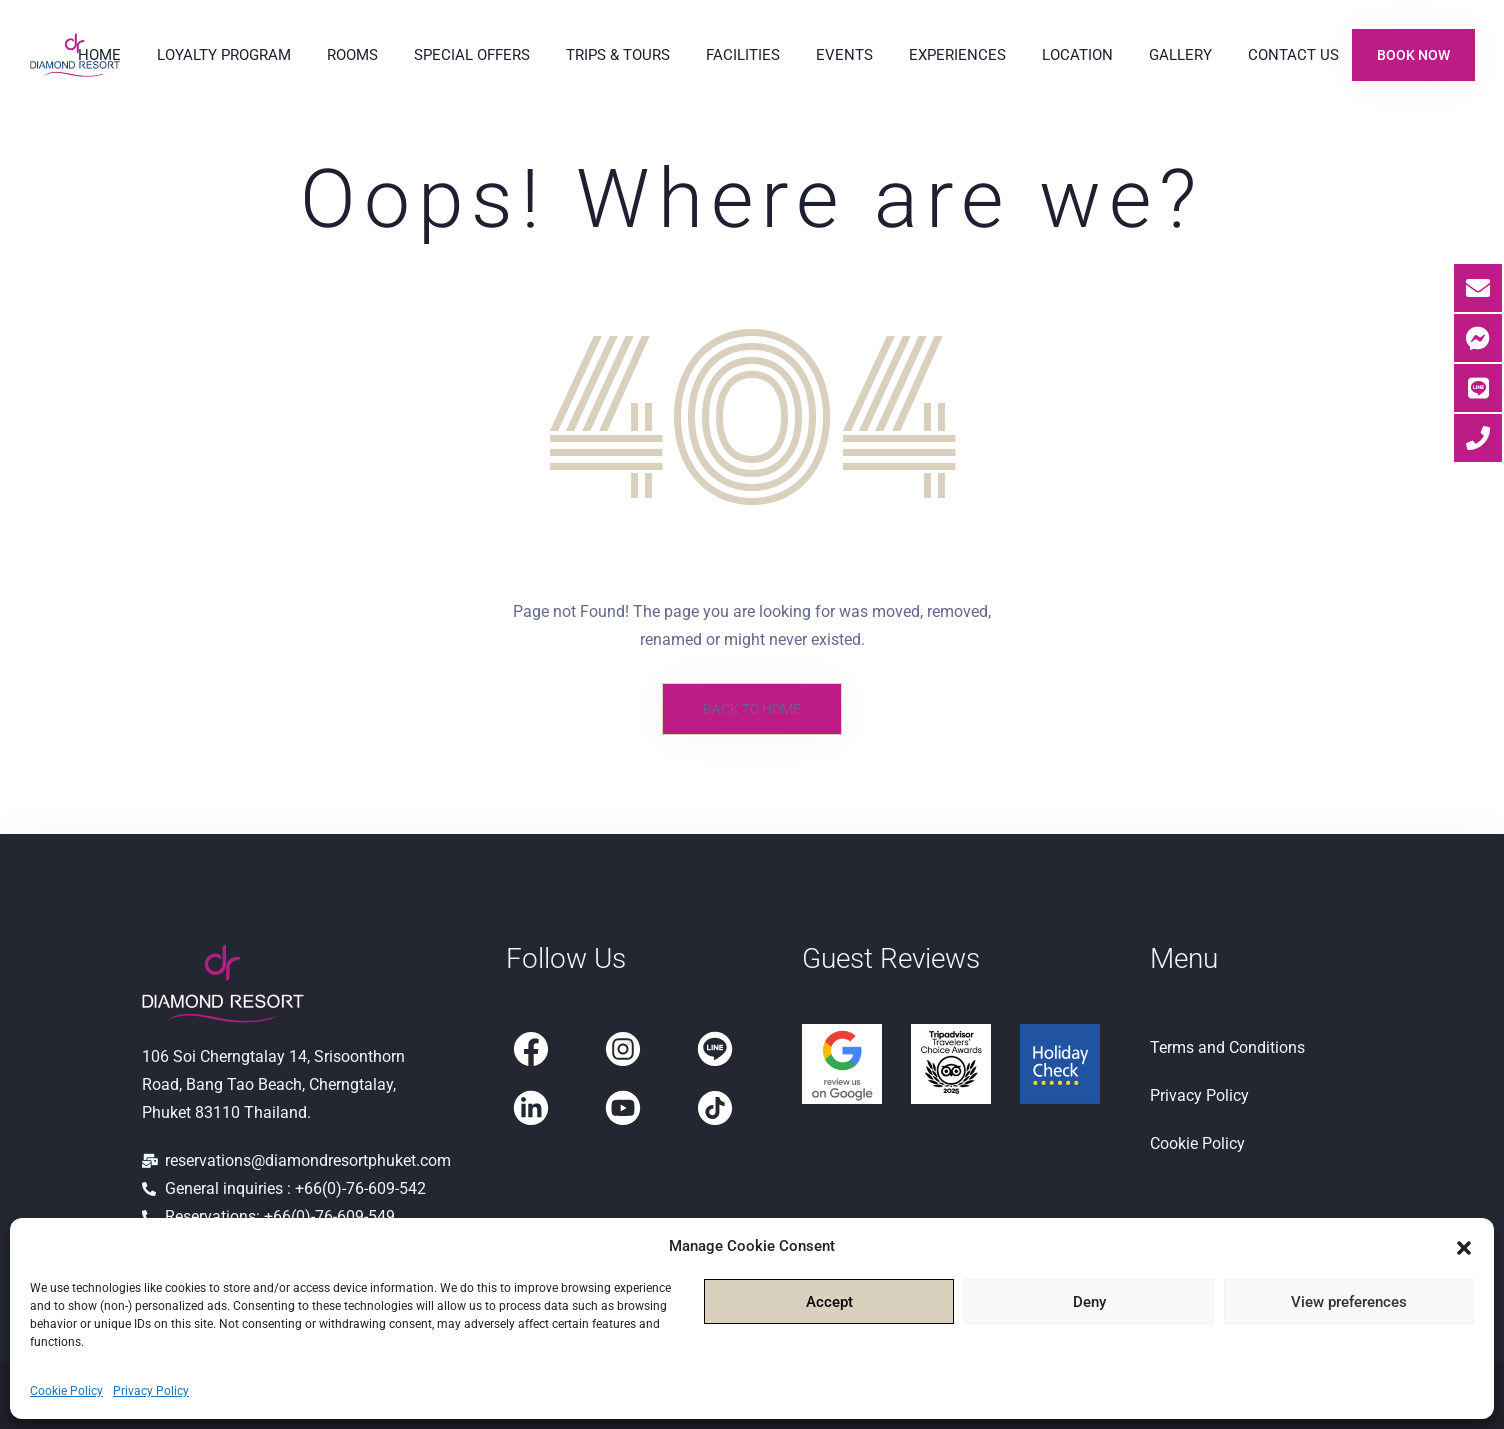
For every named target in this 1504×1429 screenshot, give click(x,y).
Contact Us (1293, 55)
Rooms (352, 55)
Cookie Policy (66, 1391)
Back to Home (752, 709)
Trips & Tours (618, 55)
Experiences (957, 55)
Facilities (743, 55)
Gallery (1180, 55)
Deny (1089, 1302)
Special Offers (472, 55)
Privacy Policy (151, 1391)
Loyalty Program (224, 55)
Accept (829, 1302)
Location (1077, 55)
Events (844, 55)
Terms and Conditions (1227, 1047)
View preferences (1349, 1302)
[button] (1464, 1246)
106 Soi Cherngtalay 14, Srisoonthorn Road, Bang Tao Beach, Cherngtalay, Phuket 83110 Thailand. (273, 1084)
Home (99, 55)
